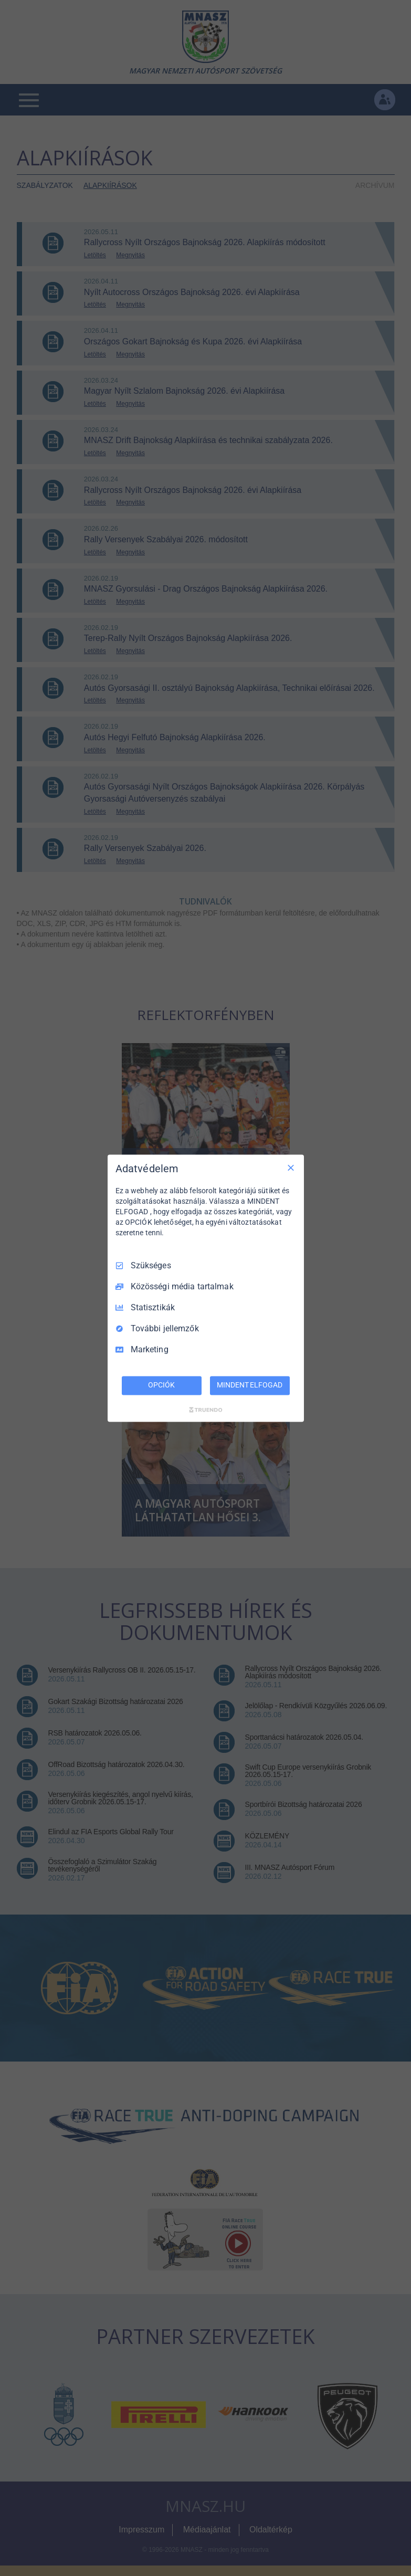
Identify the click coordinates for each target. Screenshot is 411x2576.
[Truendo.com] (206, 1409)
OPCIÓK (161, 1385)
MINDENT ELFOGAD (249, 1385)
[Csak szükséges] (291, 1167)
